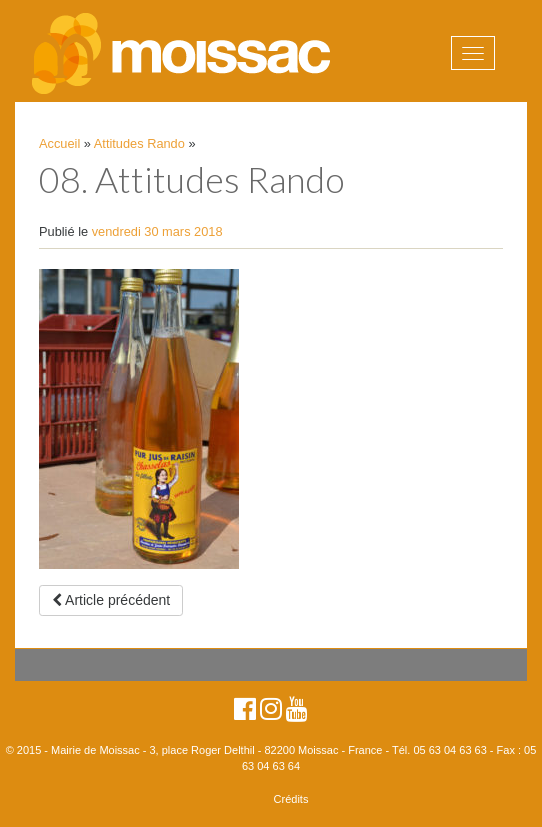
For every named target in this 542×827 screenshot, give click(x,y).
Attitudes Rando (139, 143)
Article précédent (111, 600)
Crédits (291, 799)
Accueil (59, 143)
